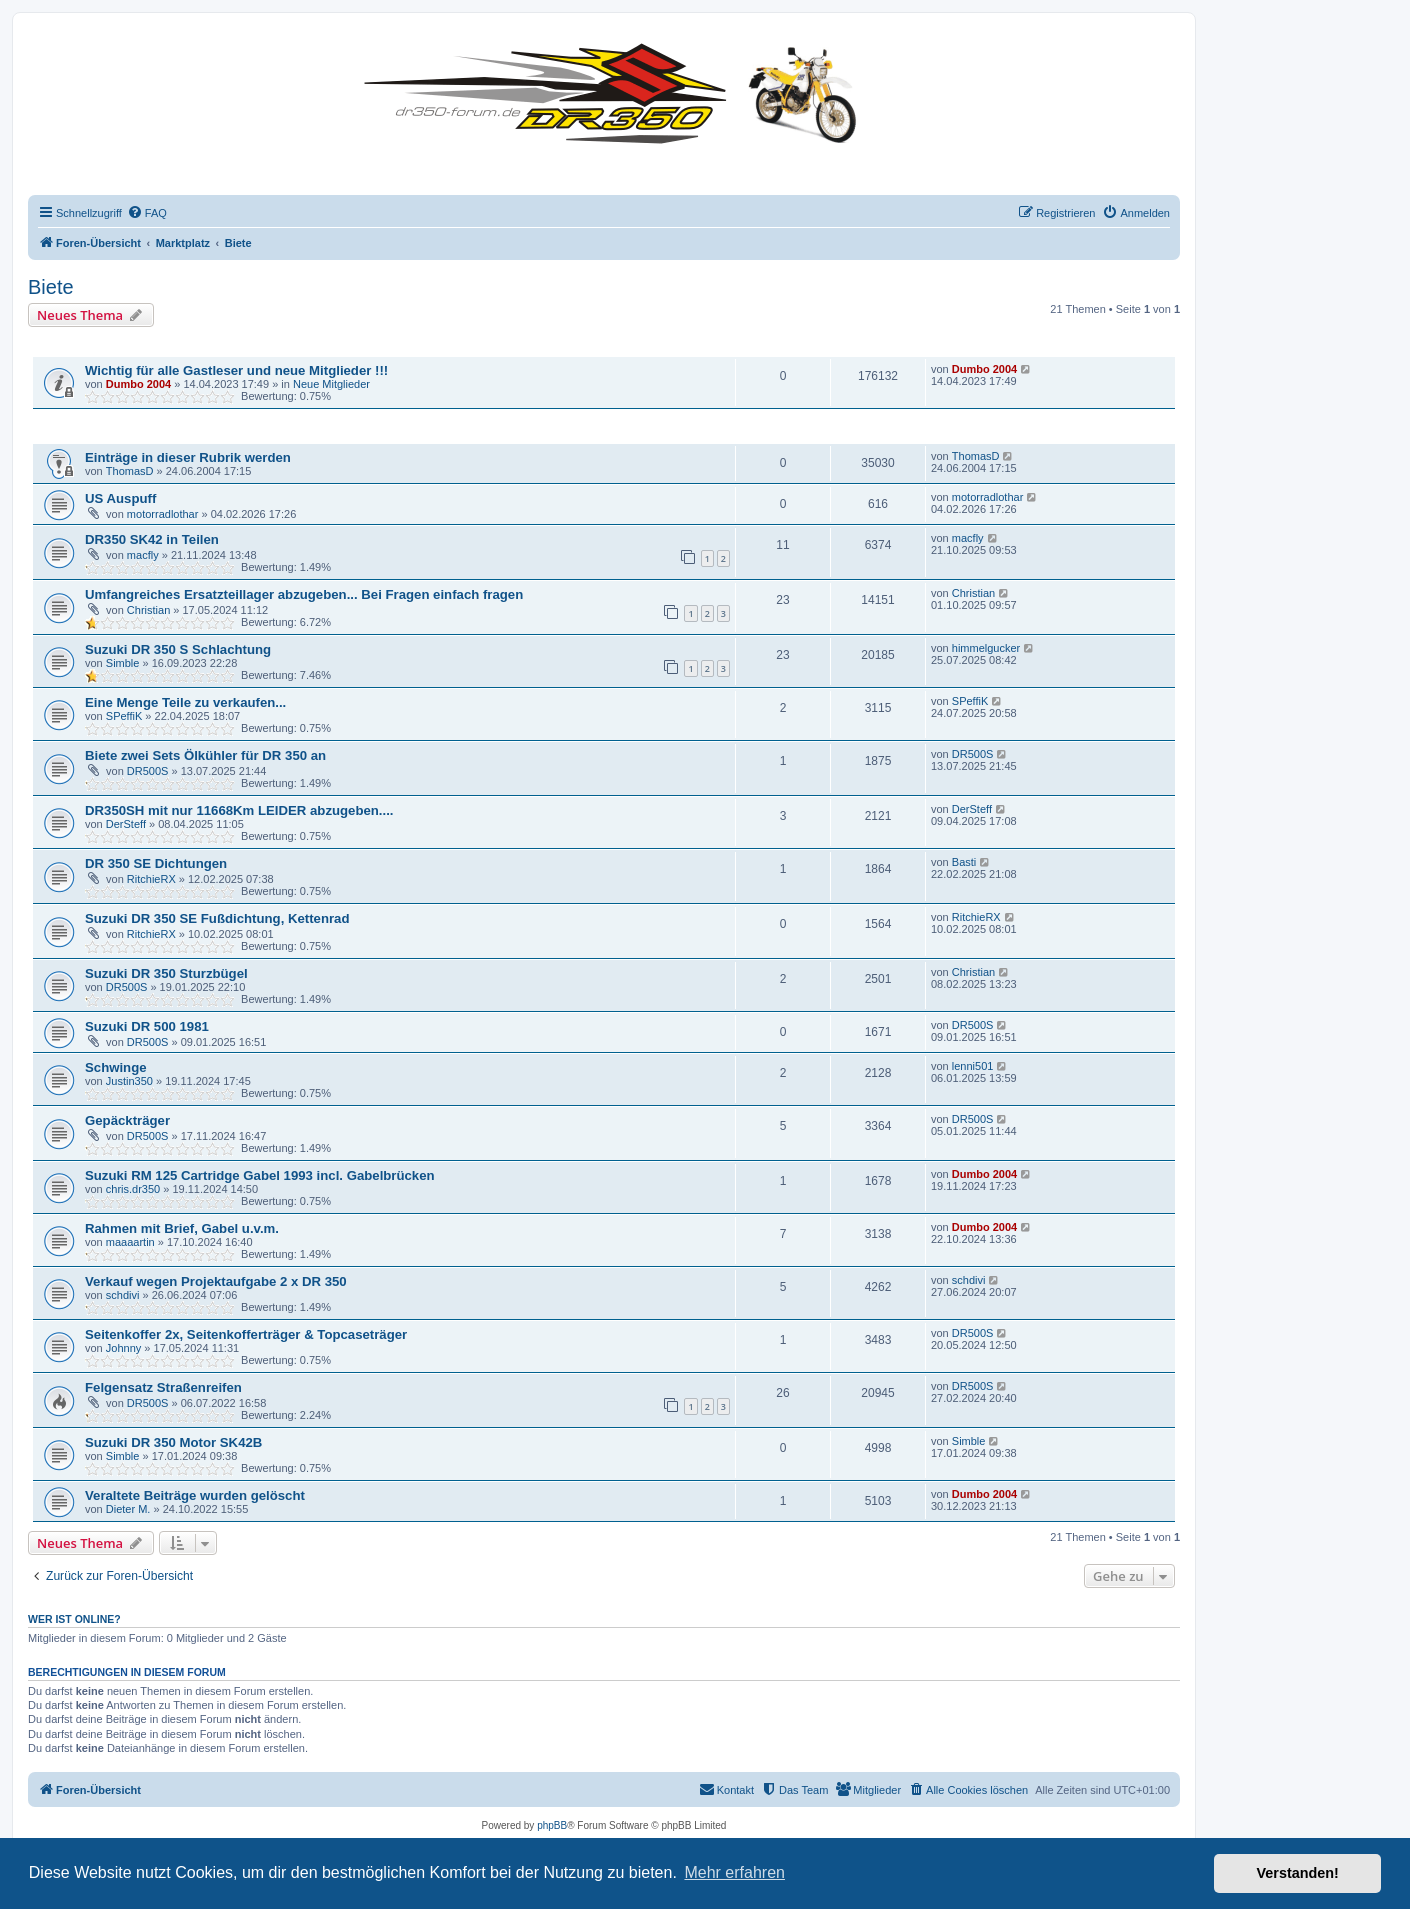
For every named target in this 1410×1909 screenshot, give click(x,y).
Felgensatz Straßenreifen (163, 1387)
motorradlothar (163, 514)
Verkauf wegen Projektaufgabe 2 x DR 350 (216, 1281)
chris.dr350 (133, 1189)
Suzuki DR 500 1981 (147, 1026)
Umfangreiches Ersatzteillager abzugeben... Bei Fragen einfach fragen (304, 594)
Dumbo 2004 (138, 384)
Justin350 (129, 1081)
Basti (964, 862)
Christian (148, 610)
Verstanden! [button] (1298, 1873)
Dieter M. (128, 1509)
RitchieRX (151, 879)
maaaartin (130, 1242)
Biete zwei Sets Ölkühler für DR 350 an (205, 755)
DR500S (148, 771)
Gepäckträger (127, 1120)
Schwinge (116, 1067)
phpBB (552, 1825)
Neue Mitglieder (331, 384)
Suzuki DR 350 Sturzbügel (166, 973)
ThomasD (130, 471)
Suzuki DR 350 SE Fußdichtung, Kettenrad (217, 918)
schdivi (123, 1295)
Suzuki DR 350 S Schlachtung (178, 649)
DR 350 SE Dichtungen (156, 863)
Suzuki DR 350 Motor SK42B (173, 1442)
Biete (51, 287)
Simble (123, 663)
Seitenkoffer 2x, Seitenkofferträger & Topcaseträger (246, 1334)
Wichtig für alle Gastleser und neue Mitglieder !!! (236, 370)
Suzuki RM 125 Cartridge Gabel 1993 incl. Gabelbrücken (260, 1175)
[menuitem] (147, 213)
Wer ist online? (74, 1619)
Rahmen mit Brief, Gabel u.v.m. (182, 1228)
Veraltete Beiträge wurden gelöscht (195, 1495)
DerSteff (126, 824)
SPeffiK (124, 716)
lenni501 (973, 1066)
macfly (143, 555)
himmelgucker (986, 648)
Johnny (123, 1348)
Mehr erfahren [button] (734, 1872)
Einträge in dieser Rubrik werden (188, 457)
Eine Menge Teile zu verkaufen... (185, 702)
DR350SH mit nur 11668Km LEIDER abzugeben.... (239, 810)
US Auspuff (120, 498)
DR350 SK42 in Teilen (152, 539)
